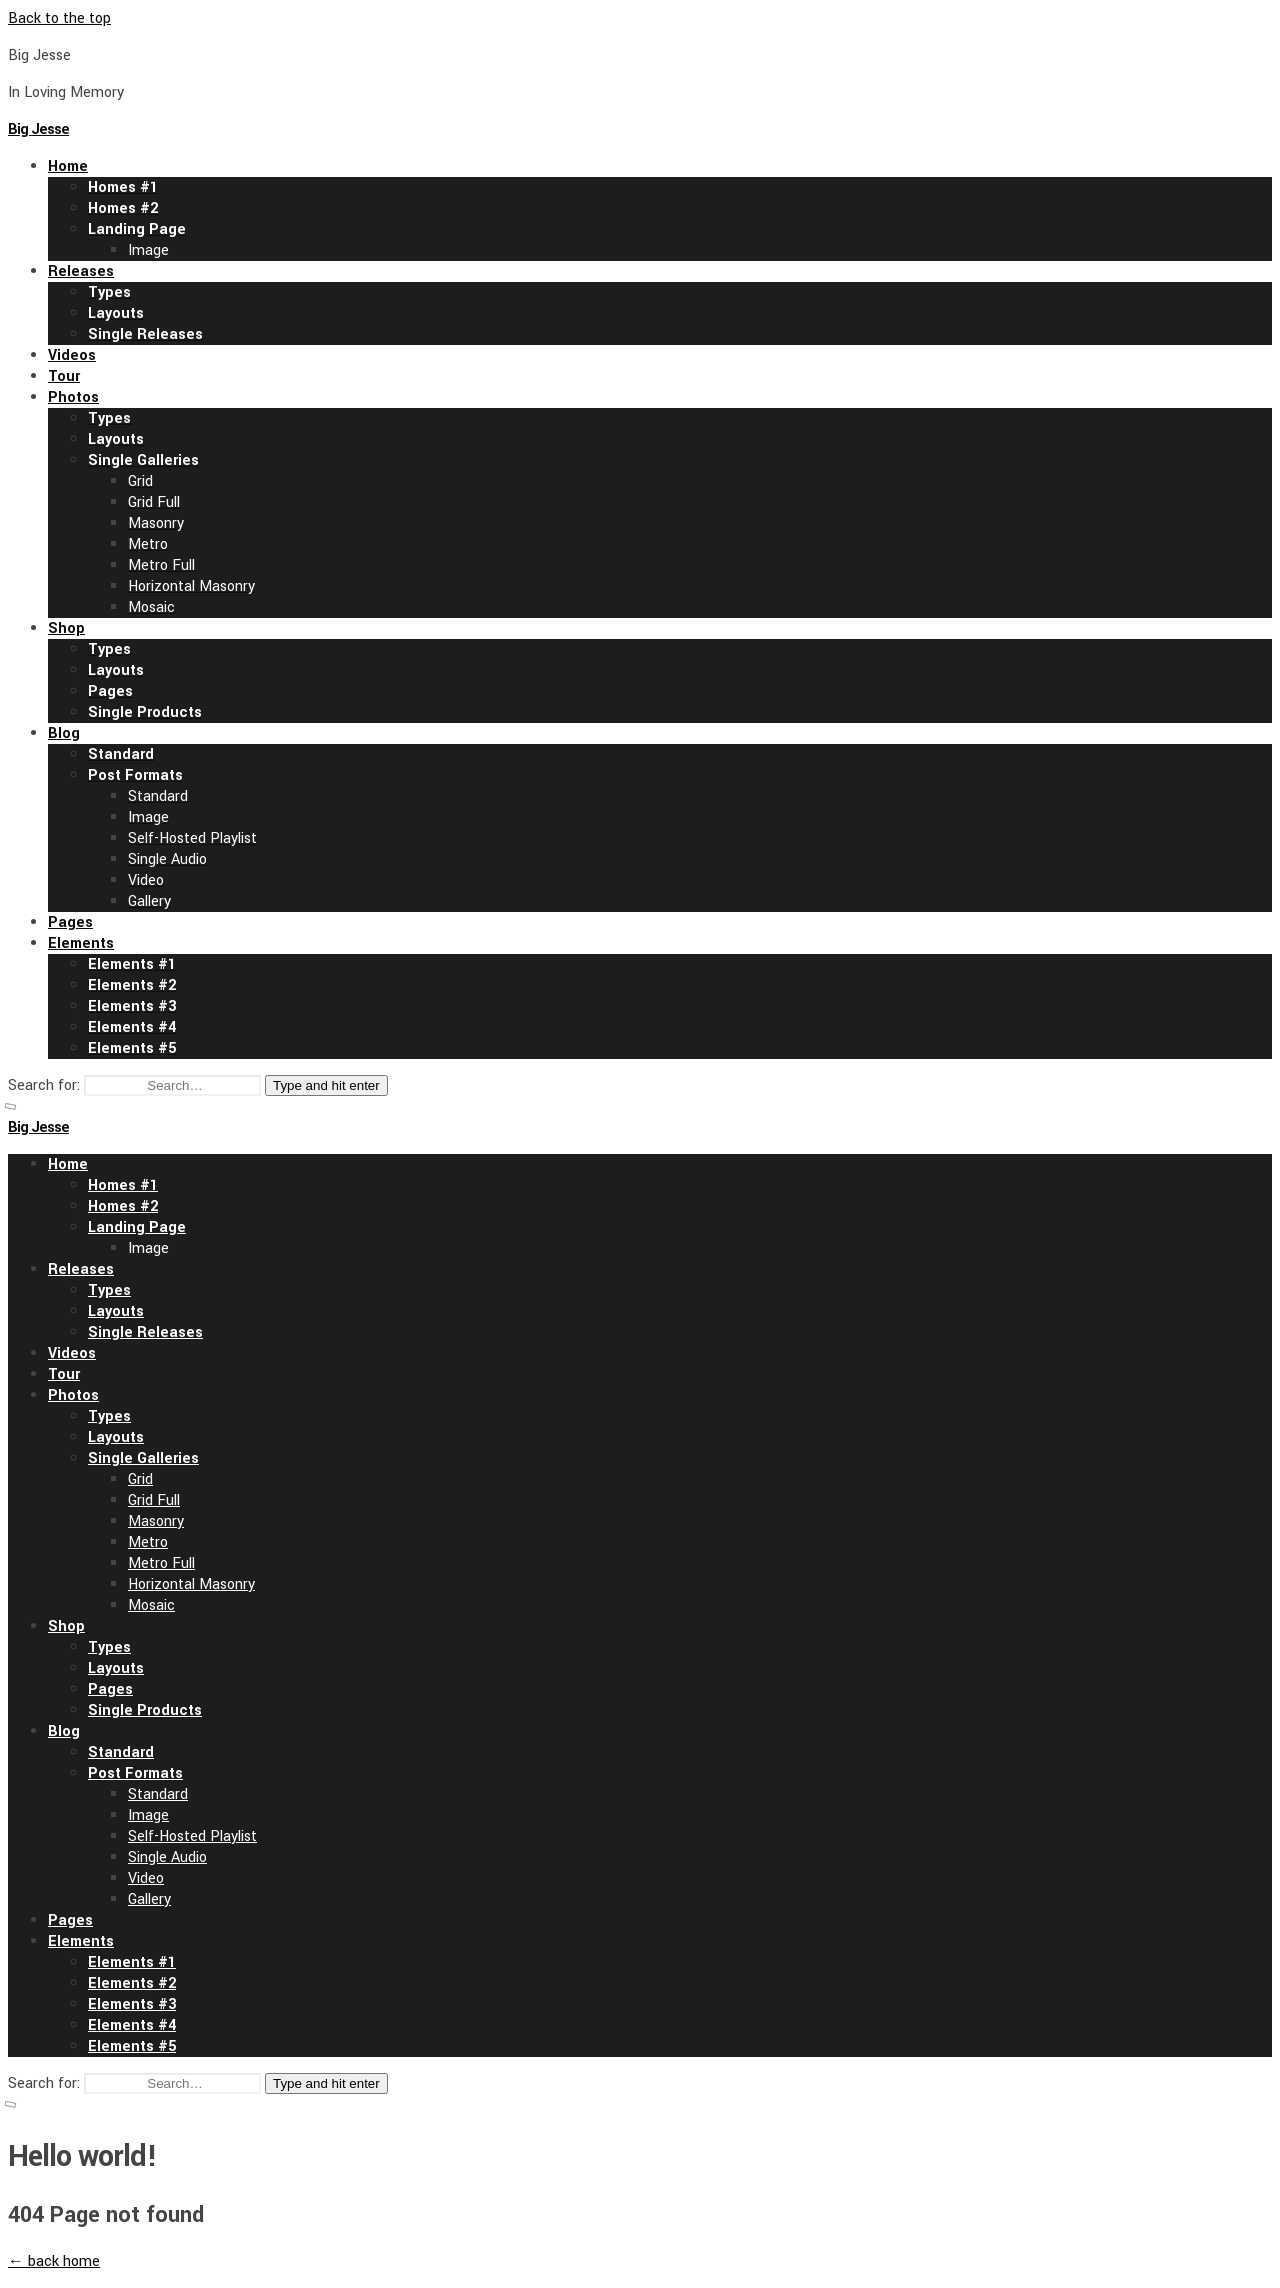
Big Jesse (38, 129)
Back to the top (59, 18)
